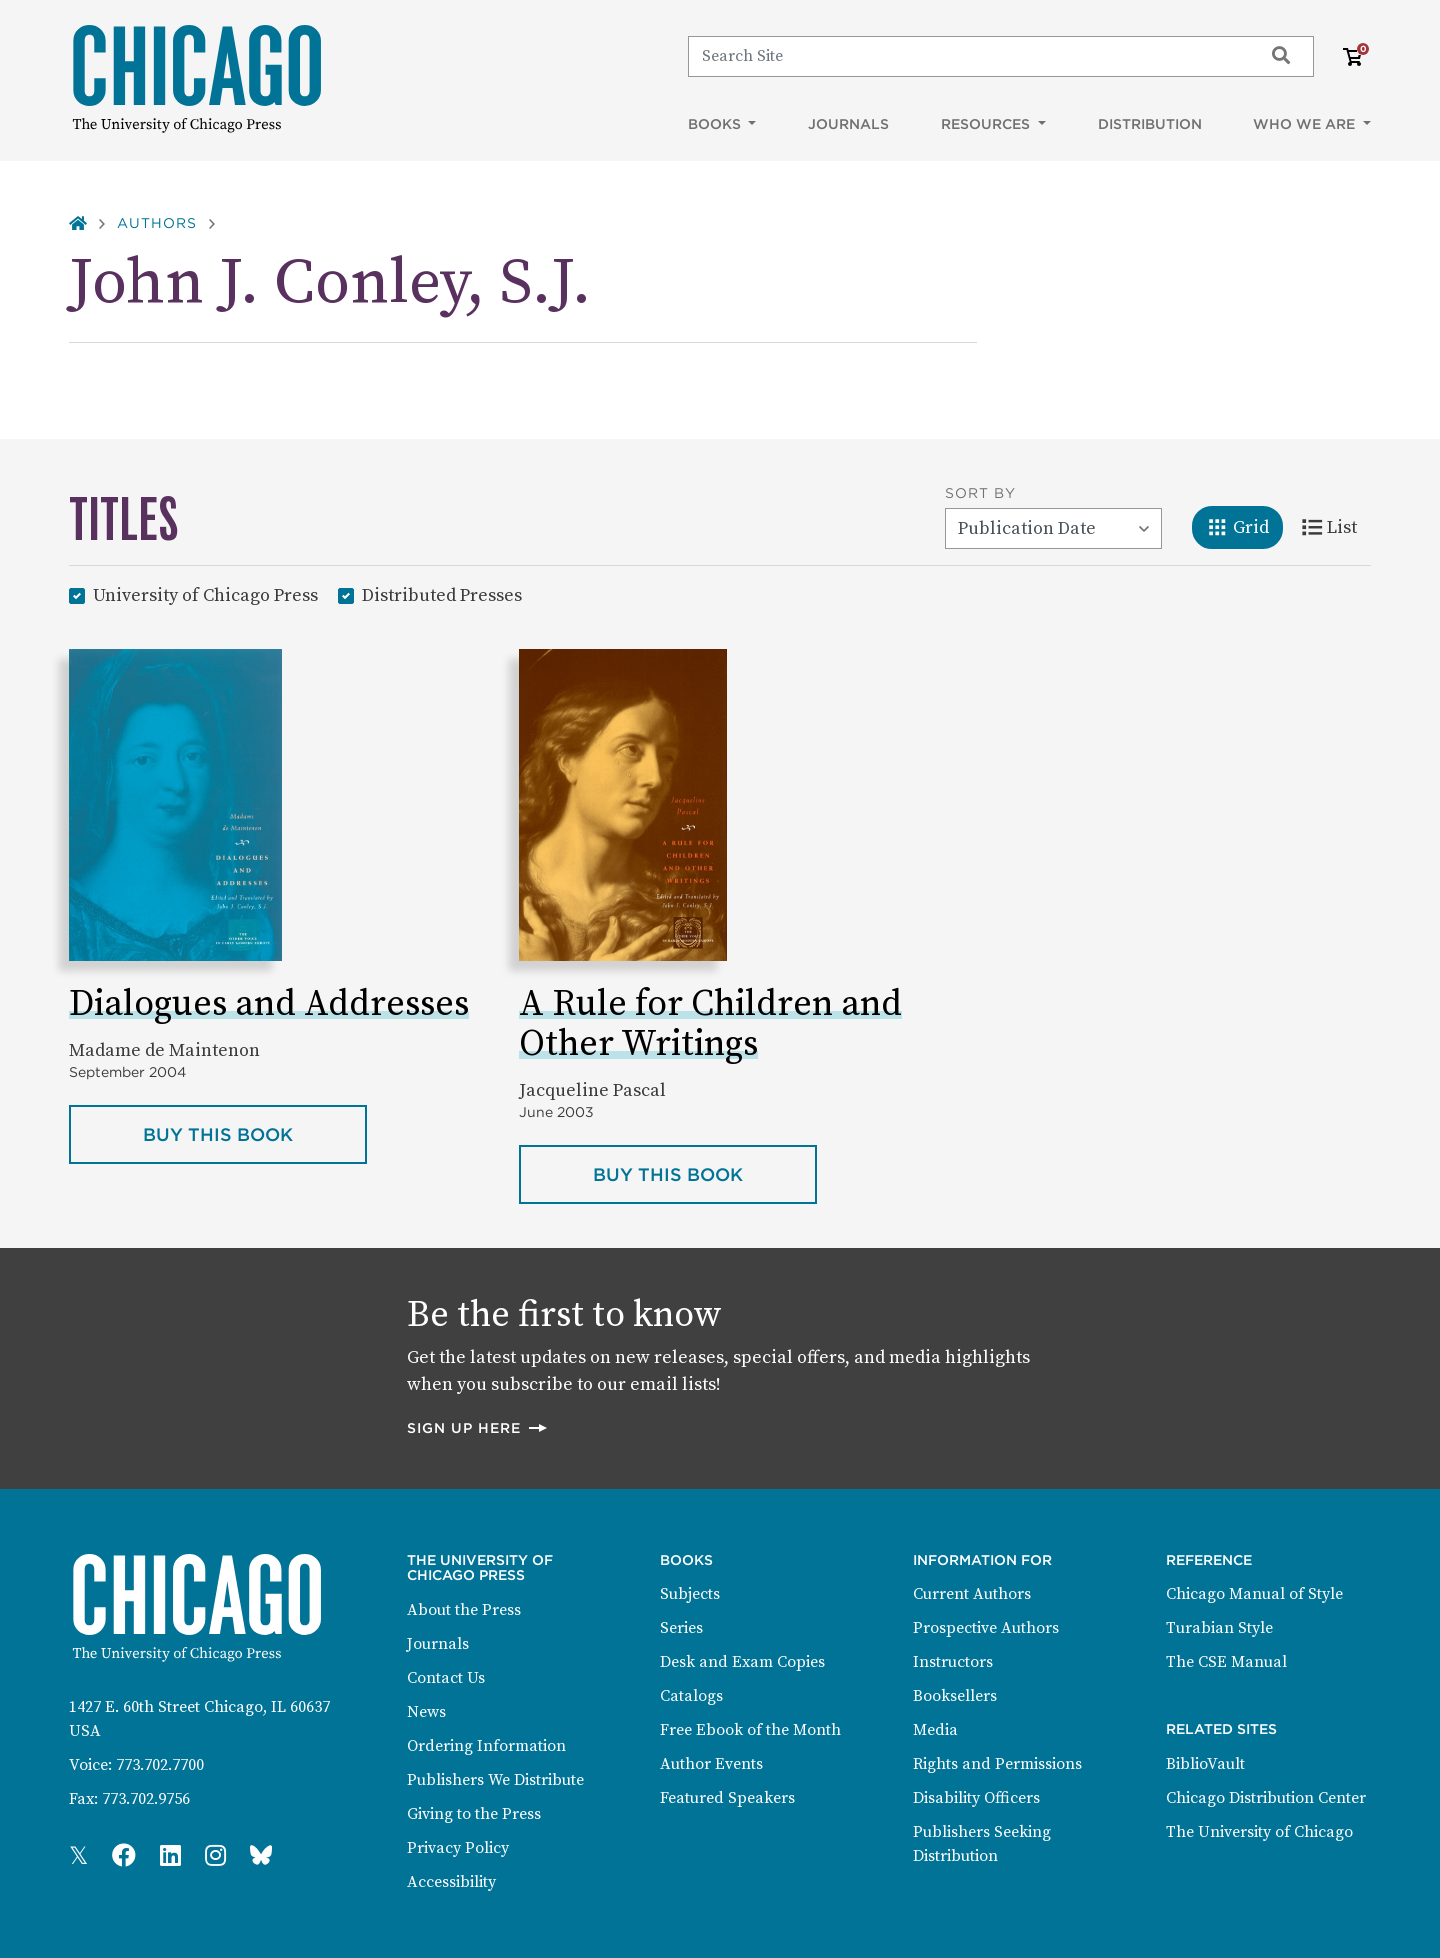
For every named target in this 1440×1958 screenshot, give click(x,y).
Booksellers (955, 1696)
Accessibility (451, 1882)
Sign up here (478, 1427)
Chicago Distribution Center (1266, 1798)
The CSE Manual (1226, 1662)
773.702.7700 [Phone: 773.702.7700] (160, 1765)
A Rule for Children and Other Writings (710, 1024)
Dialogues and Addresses (269, 1004)
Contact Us (446, 1678)
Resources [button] (987, 124)
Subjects (690, 1594)
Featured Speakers (727, 1798)
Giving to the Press (474, 1814)
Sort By (980, 493)
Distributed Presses (442, 594)
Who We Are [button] (1306, 124)
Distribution (1150, 124)
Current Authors (972, 1594)
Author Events (711, 1764)
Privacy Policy (458, 1848)
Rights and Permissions (997, 1764)
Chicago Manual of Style (1254, 1594)
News (426, 1712)
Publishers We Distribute (495, 1780)
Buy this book (255, 1133)
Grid (1244, 526)
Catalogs (691, 1696)
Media (935, 1730)
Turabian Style (1219, 1628)
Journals (848, 124)
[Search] (966, 56)
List (1336, 526)
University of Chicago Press (205, 594)
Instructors (953, 1662)
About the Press (464, 1610)
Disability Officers (976, 1798)
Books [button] (716, 124)
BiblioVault (1205, 1764)
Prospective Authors (986, 1628)
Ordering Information (486, 1746)
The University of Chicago (1259, 1832)
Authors (157, 223)
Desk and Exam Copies (742, 1662)
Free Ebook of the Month (750, 1730)
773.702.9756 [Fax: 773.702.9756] (146, 1799)
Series (681, 1628)
